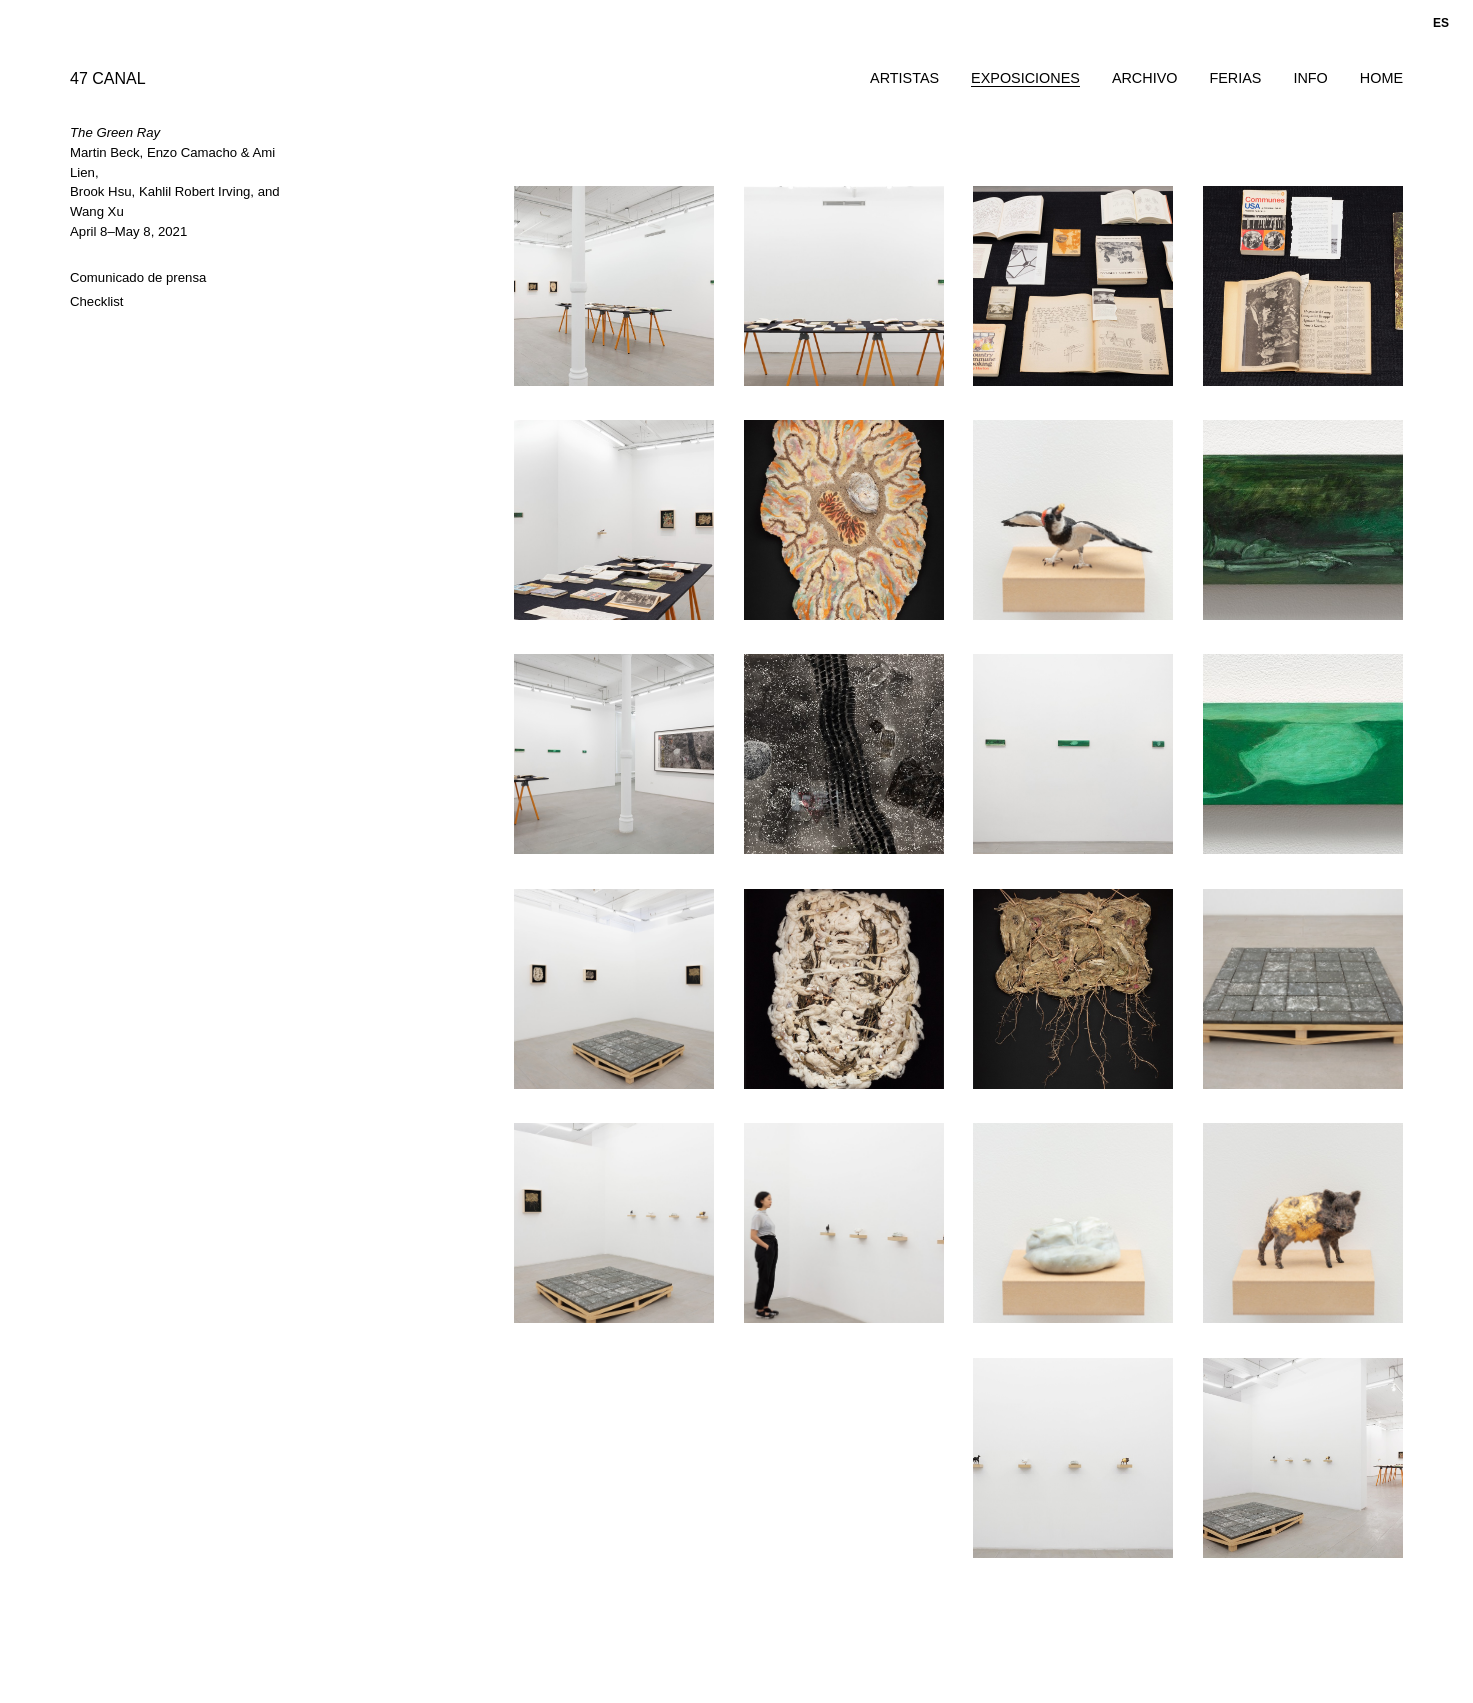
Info (1310, 78)
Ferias (1235, 78)
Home (1381, 78)
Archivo (1145, 78)
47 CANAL (108, 78)
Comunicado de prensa (138, 277)
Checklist (97, 301)
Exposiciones (1025, 78)
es (1441, 23)
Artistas (904, 78)
